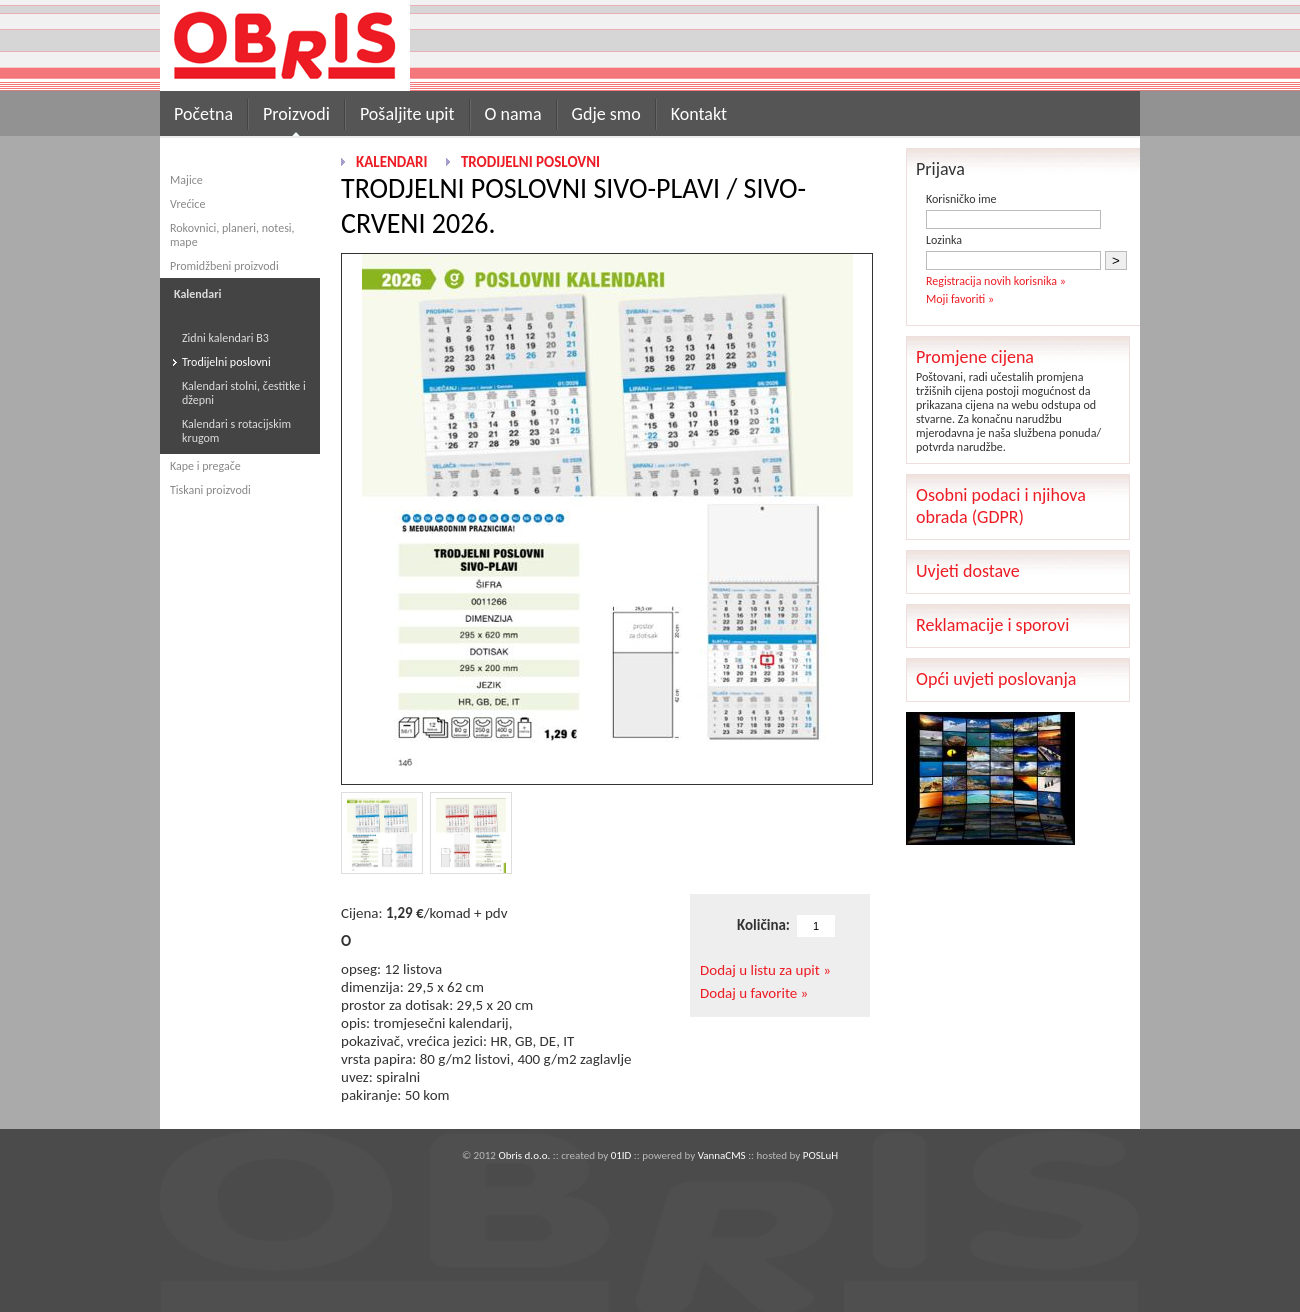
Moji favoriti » (960, 299)
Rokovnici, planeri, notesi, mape (232, 235)
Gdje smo (606, 114)
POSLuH (820, 1155)
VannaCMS (722, 1155)
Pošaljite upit (407, 114)
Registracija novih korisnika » (996, 281)
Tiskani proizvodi (210, 490)
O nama (513, 114)
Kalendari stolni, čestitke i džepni (244, 393)
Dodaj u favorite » (754, 993)
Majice (186, 180)
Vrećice (187, 204)
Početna (203, 114)
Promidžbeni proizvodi (224, 266)
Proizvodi (296, 114)
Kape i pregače (205, 466)
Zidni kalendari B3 (225, 338)
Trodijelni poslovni (226, 362)
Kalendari (391, 162)
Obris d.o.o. (524, 1155)
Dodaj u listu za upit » (765, 970)
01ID (621, 1155)
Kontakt (699, 114)
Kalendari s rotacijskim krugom (236, 431)
